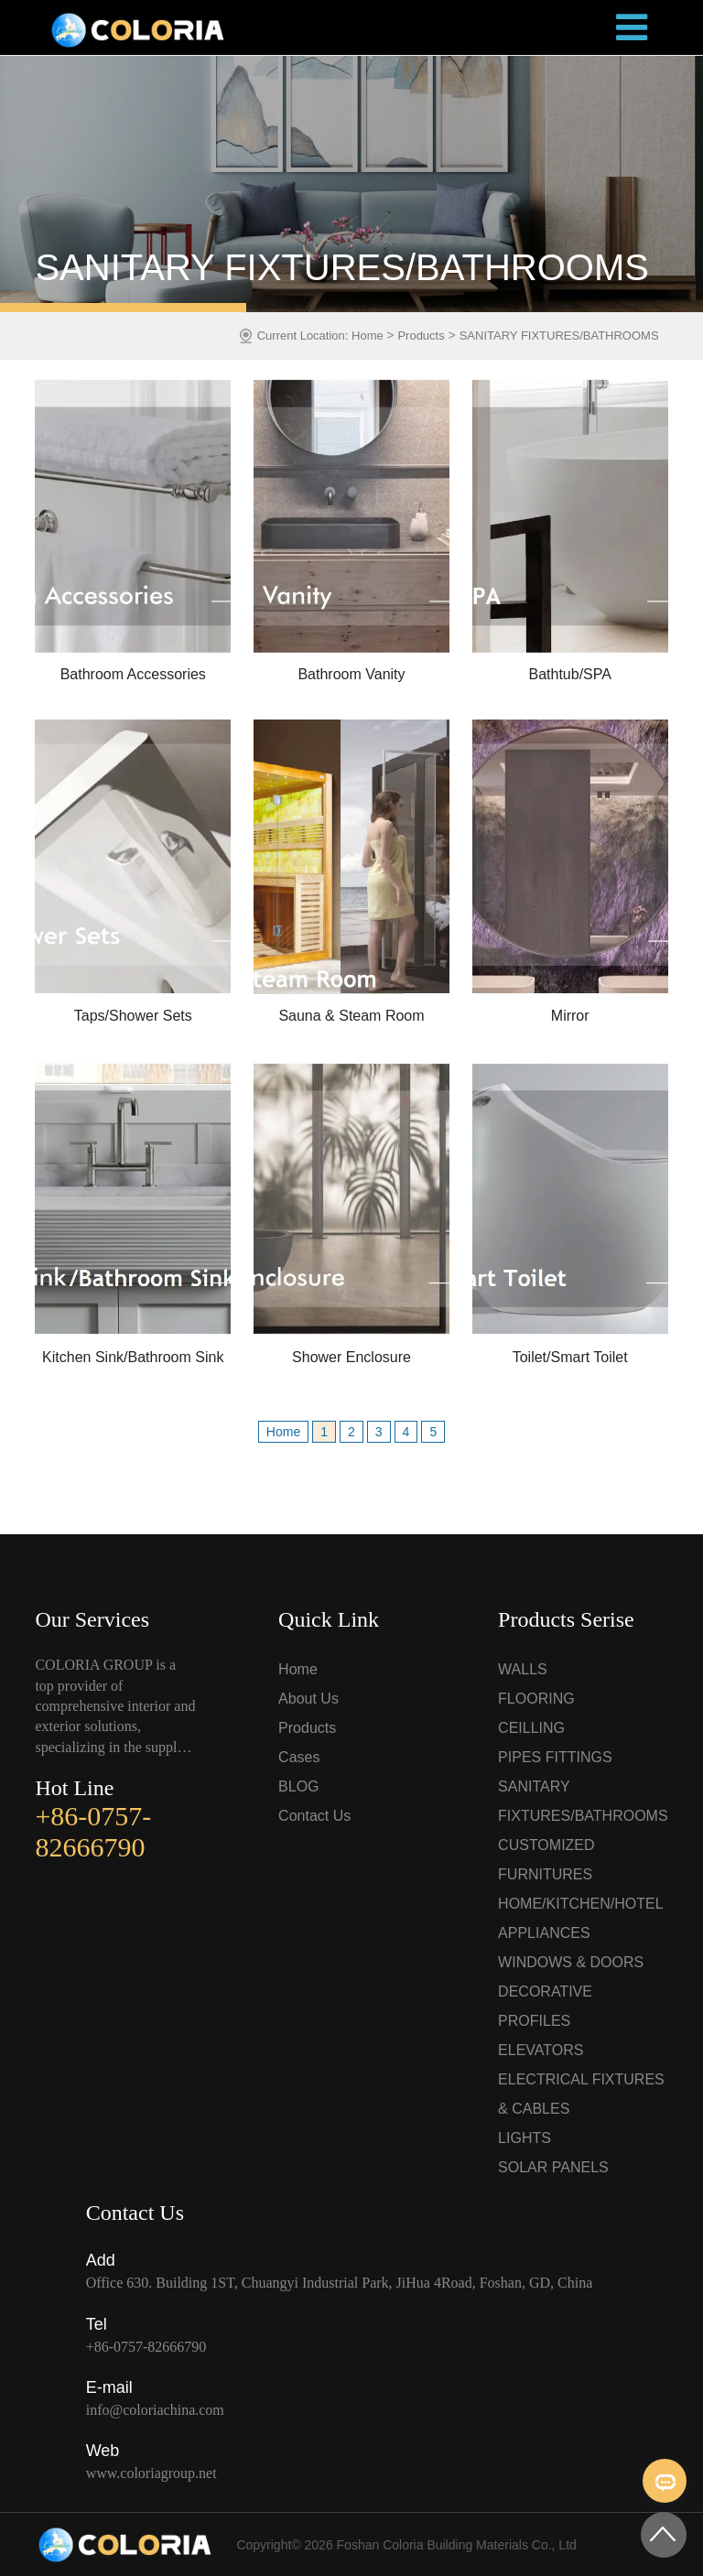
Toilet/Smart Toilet (570, 1357)
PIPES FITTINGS (554, 1757)
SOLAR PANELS (553, 2167)
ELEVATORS (540, 2050)
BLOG (298, 1786)
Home (369, 335)
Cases (298, 1757)
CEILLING (531, 1728)
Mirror (570, 1015)
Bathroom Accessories (133, 674)
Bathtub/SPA (569, 674)
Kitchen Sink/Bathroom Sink (132, 1357)
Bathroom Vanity (351, 674)
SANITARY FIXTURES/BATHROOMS (559, 335)
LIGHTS (524, 2138)
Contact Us (314, 1816)
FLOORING (536, 1698)
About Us (308, 1698)
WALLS (522, 1669)
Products (420, 335)
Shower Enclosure (351, 1357)
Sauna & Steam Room (351, 1015)
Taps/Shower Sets (133, 1015)
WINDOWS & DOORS (571, 1962)
